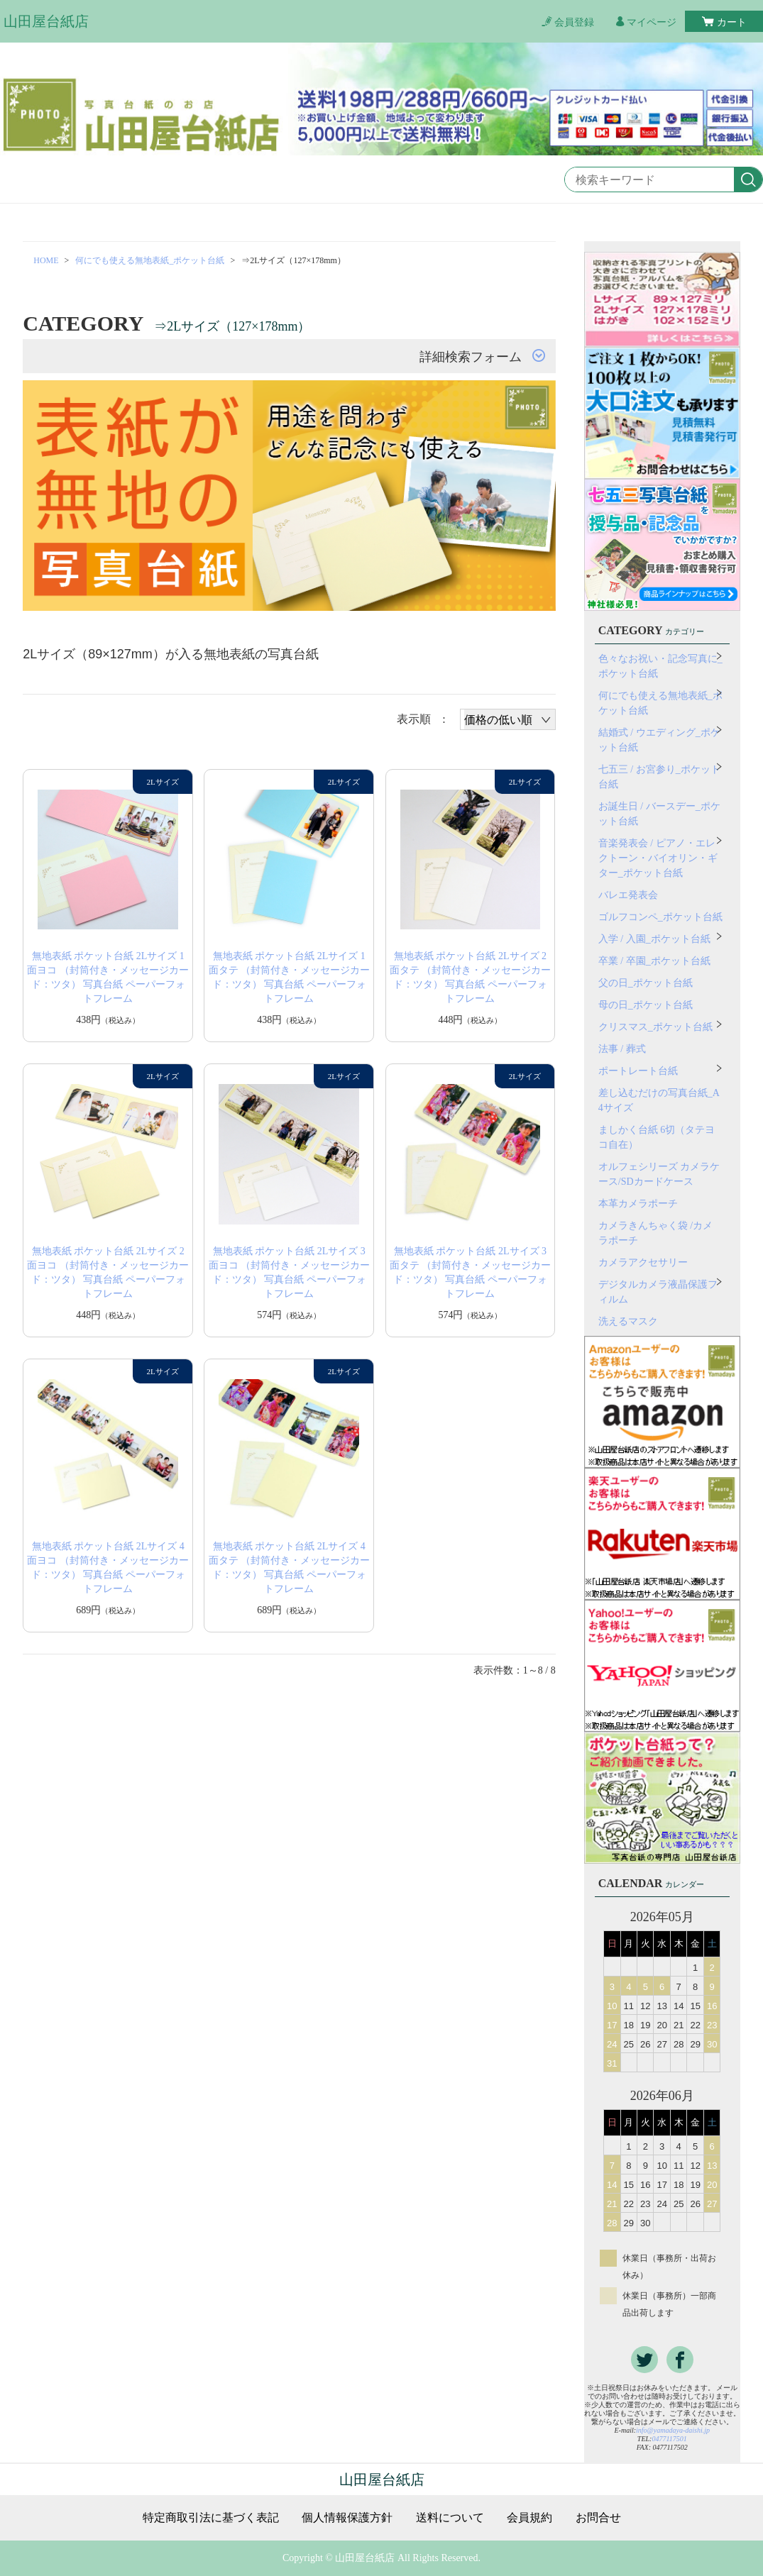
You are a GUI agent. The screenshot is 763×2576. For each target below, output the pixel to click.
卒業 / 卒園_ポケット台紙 (654, 961)
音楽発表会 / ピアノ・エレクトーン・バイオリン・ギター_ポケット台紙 (658, 858)
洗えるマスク (628, 1321)
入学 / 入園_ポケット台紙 (654, 939)
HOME (45, 260)
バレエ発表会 (628, 895)
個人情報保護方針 (347, 2518)
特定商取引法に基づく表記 (211, 2518)
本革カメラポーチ (638, 1203)
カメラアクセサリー (643, 1262)
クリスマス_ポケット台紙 (655, 1027)
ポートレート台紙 (638, 1071)
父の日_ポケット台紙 (645, 983)
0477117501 (669, 2439)
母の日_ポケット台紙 (645, 1005)
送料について (450, 2518)
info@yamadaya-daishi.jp (673, 2430)
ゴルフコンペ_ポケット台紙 (660, 917)
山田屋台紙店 (46, 21)
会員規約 (529, 2518)
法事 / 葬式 (622, 1049)
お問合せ (598, 2518)
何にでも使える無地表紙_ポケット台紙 (149, 260)
